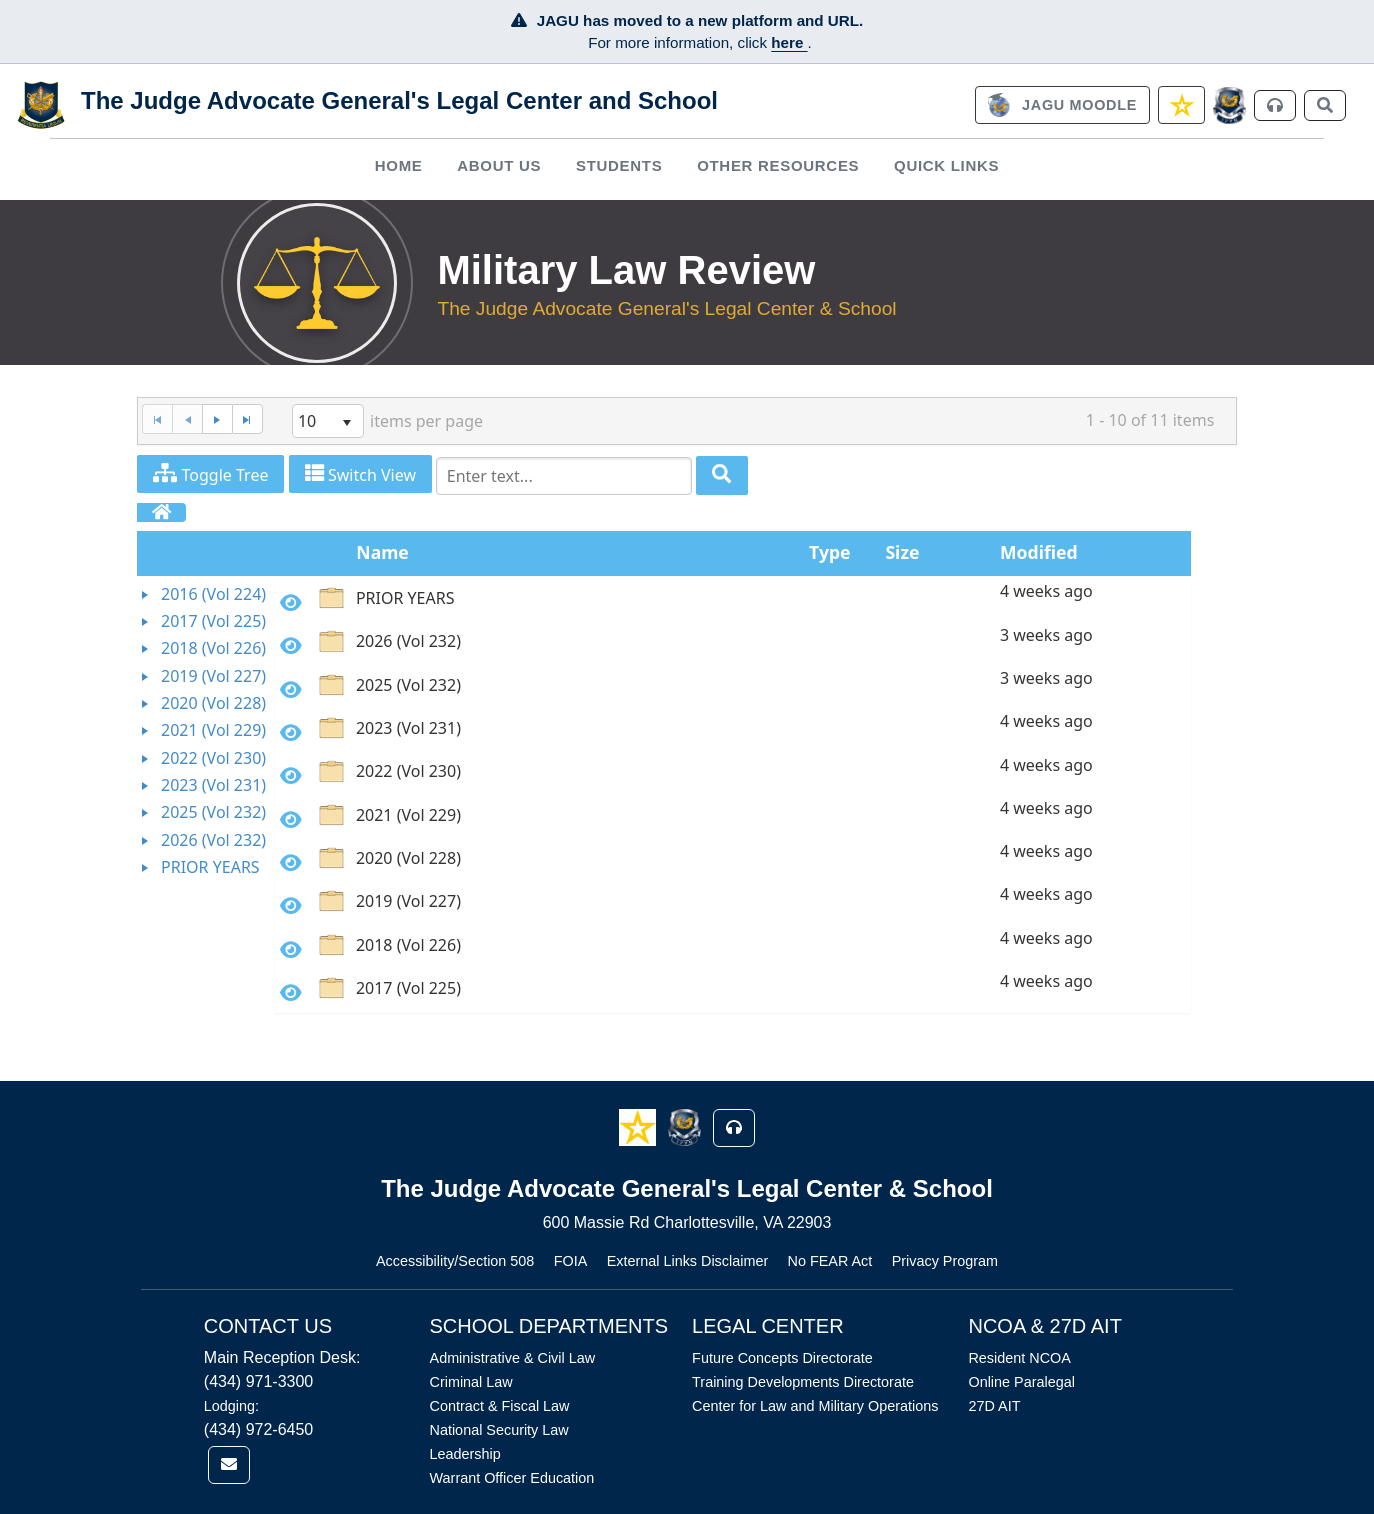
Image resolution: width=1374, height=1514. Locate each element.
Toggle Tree (210, 474)
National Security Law (499, 1430)
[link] (1062, 105)
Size (902, 552)
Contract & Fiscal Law (500, 1406)
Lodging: (231, 1406)
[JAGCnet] (1229, 105)
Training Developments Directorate (803, 1382)
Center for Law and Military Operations (815, 1406)
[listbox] (328, 421)
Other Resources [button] (778, 165)
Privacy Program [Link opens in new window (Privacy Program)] (945, 1261)
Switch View (360, 474)
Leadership (465, 1454)
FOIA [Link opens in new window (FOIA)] (571, 1261)
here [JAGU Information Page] (789, 42)
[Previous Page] (187, 419)
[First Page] (157, 419)
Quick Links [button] (946, 165)
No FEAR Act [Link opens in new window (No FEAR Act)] (830, 1261)
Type (829, 552)
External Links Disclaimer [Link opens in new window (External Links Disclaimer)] (688, 1261)
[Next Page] (217, 419)
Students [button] (619, 165)
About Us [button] (499, 165)
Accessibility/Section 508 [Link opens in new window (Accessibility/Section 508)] (455, 1261)
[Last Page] (247, 419)
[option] (733, 601)
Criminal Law (471, 1382)
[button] (639, 1126)
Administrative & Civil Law (513, 1358)
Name (382, 552)
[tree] (205, 731)
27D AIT (994, 1406)
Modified (1039, 552)
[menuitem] (398, 165)
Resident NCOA (1019, 1358)
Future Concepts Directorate (782, 1358)
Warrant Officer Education (512, 1478)
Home (399, 165)
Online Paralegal (1021, 1382)
